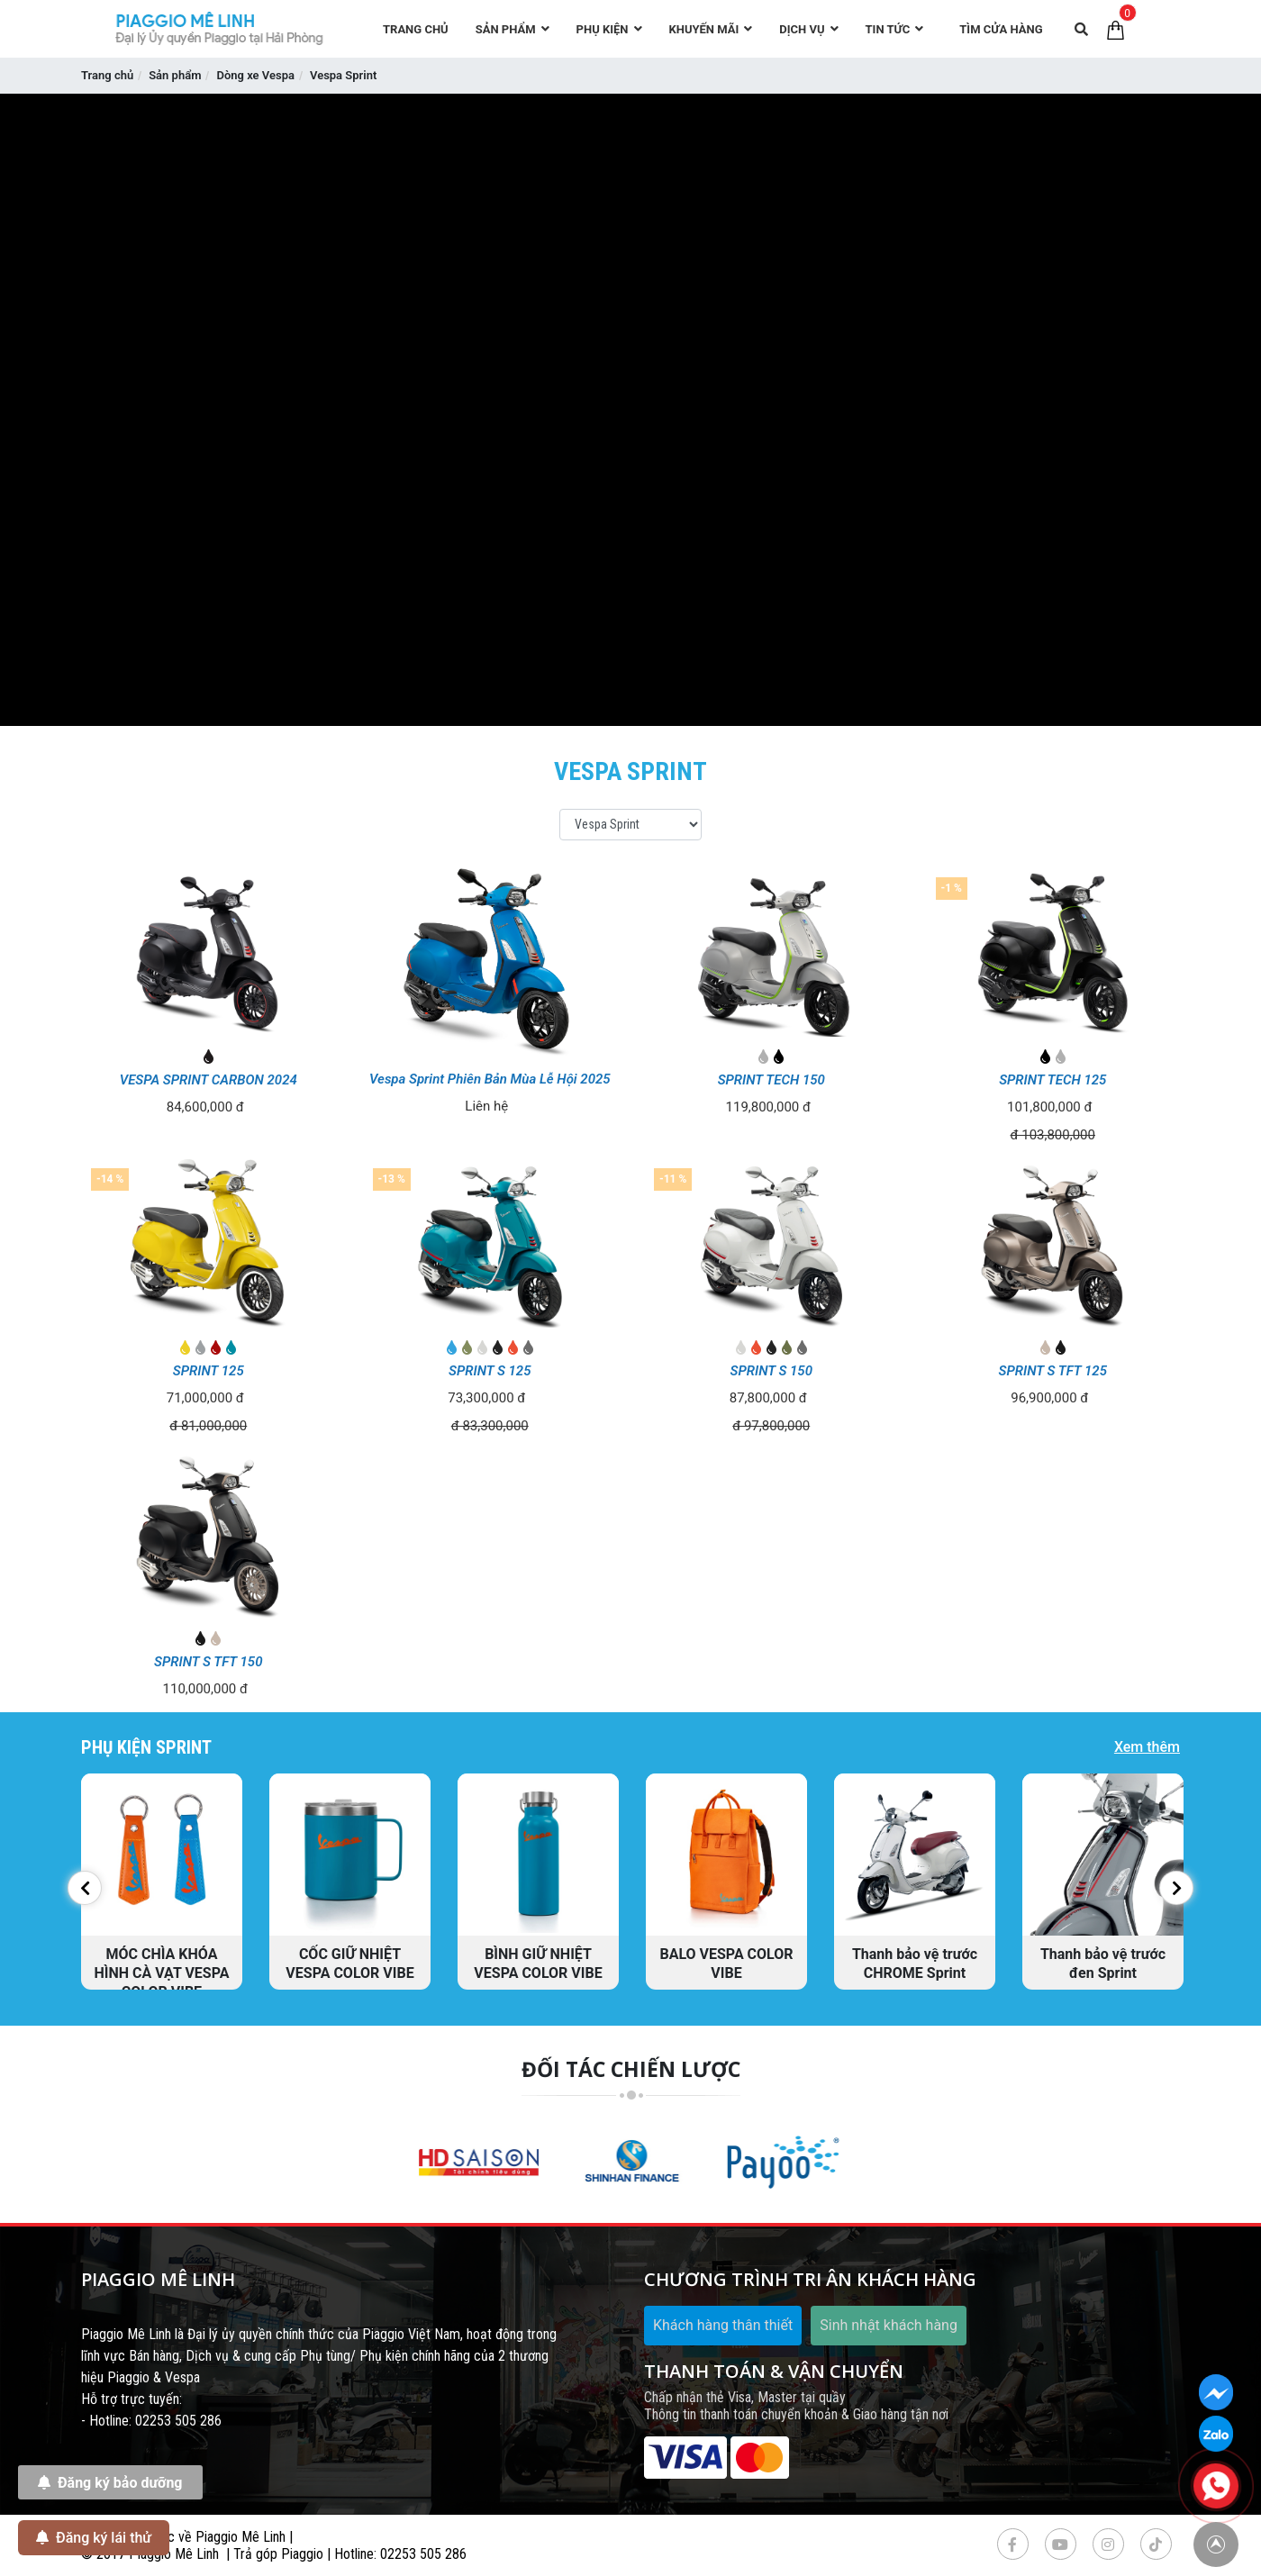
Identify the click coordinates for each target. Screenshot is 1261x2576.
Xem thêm (1147, 1746)
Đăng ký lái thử (93, 2537)
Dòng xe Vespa (255, 75)
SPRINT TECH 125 (1052, 1080)
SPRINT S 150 (771, 1371)
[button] (85, 1888)
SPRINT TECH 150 (771, 1080)
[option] (162, 1881)
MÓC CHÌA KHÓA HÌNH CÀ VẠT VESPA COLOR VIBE (162, 1973)
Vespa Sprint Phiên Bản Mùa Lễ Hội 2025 (490, 1079)
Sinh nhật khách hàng (888, 2325)
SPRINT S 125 (490, 1371)
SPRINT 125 (208, 1371)
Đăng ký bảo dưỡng (110, 2482)
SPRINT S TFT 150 (208, 1662)
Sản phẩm (175, 75)
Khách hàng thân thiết (723, 2325)
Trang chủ (107, 75)
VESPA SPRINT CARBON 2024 (208, 1080)
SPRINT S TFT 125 (1053, 1371)
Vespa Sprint (343, 75)
